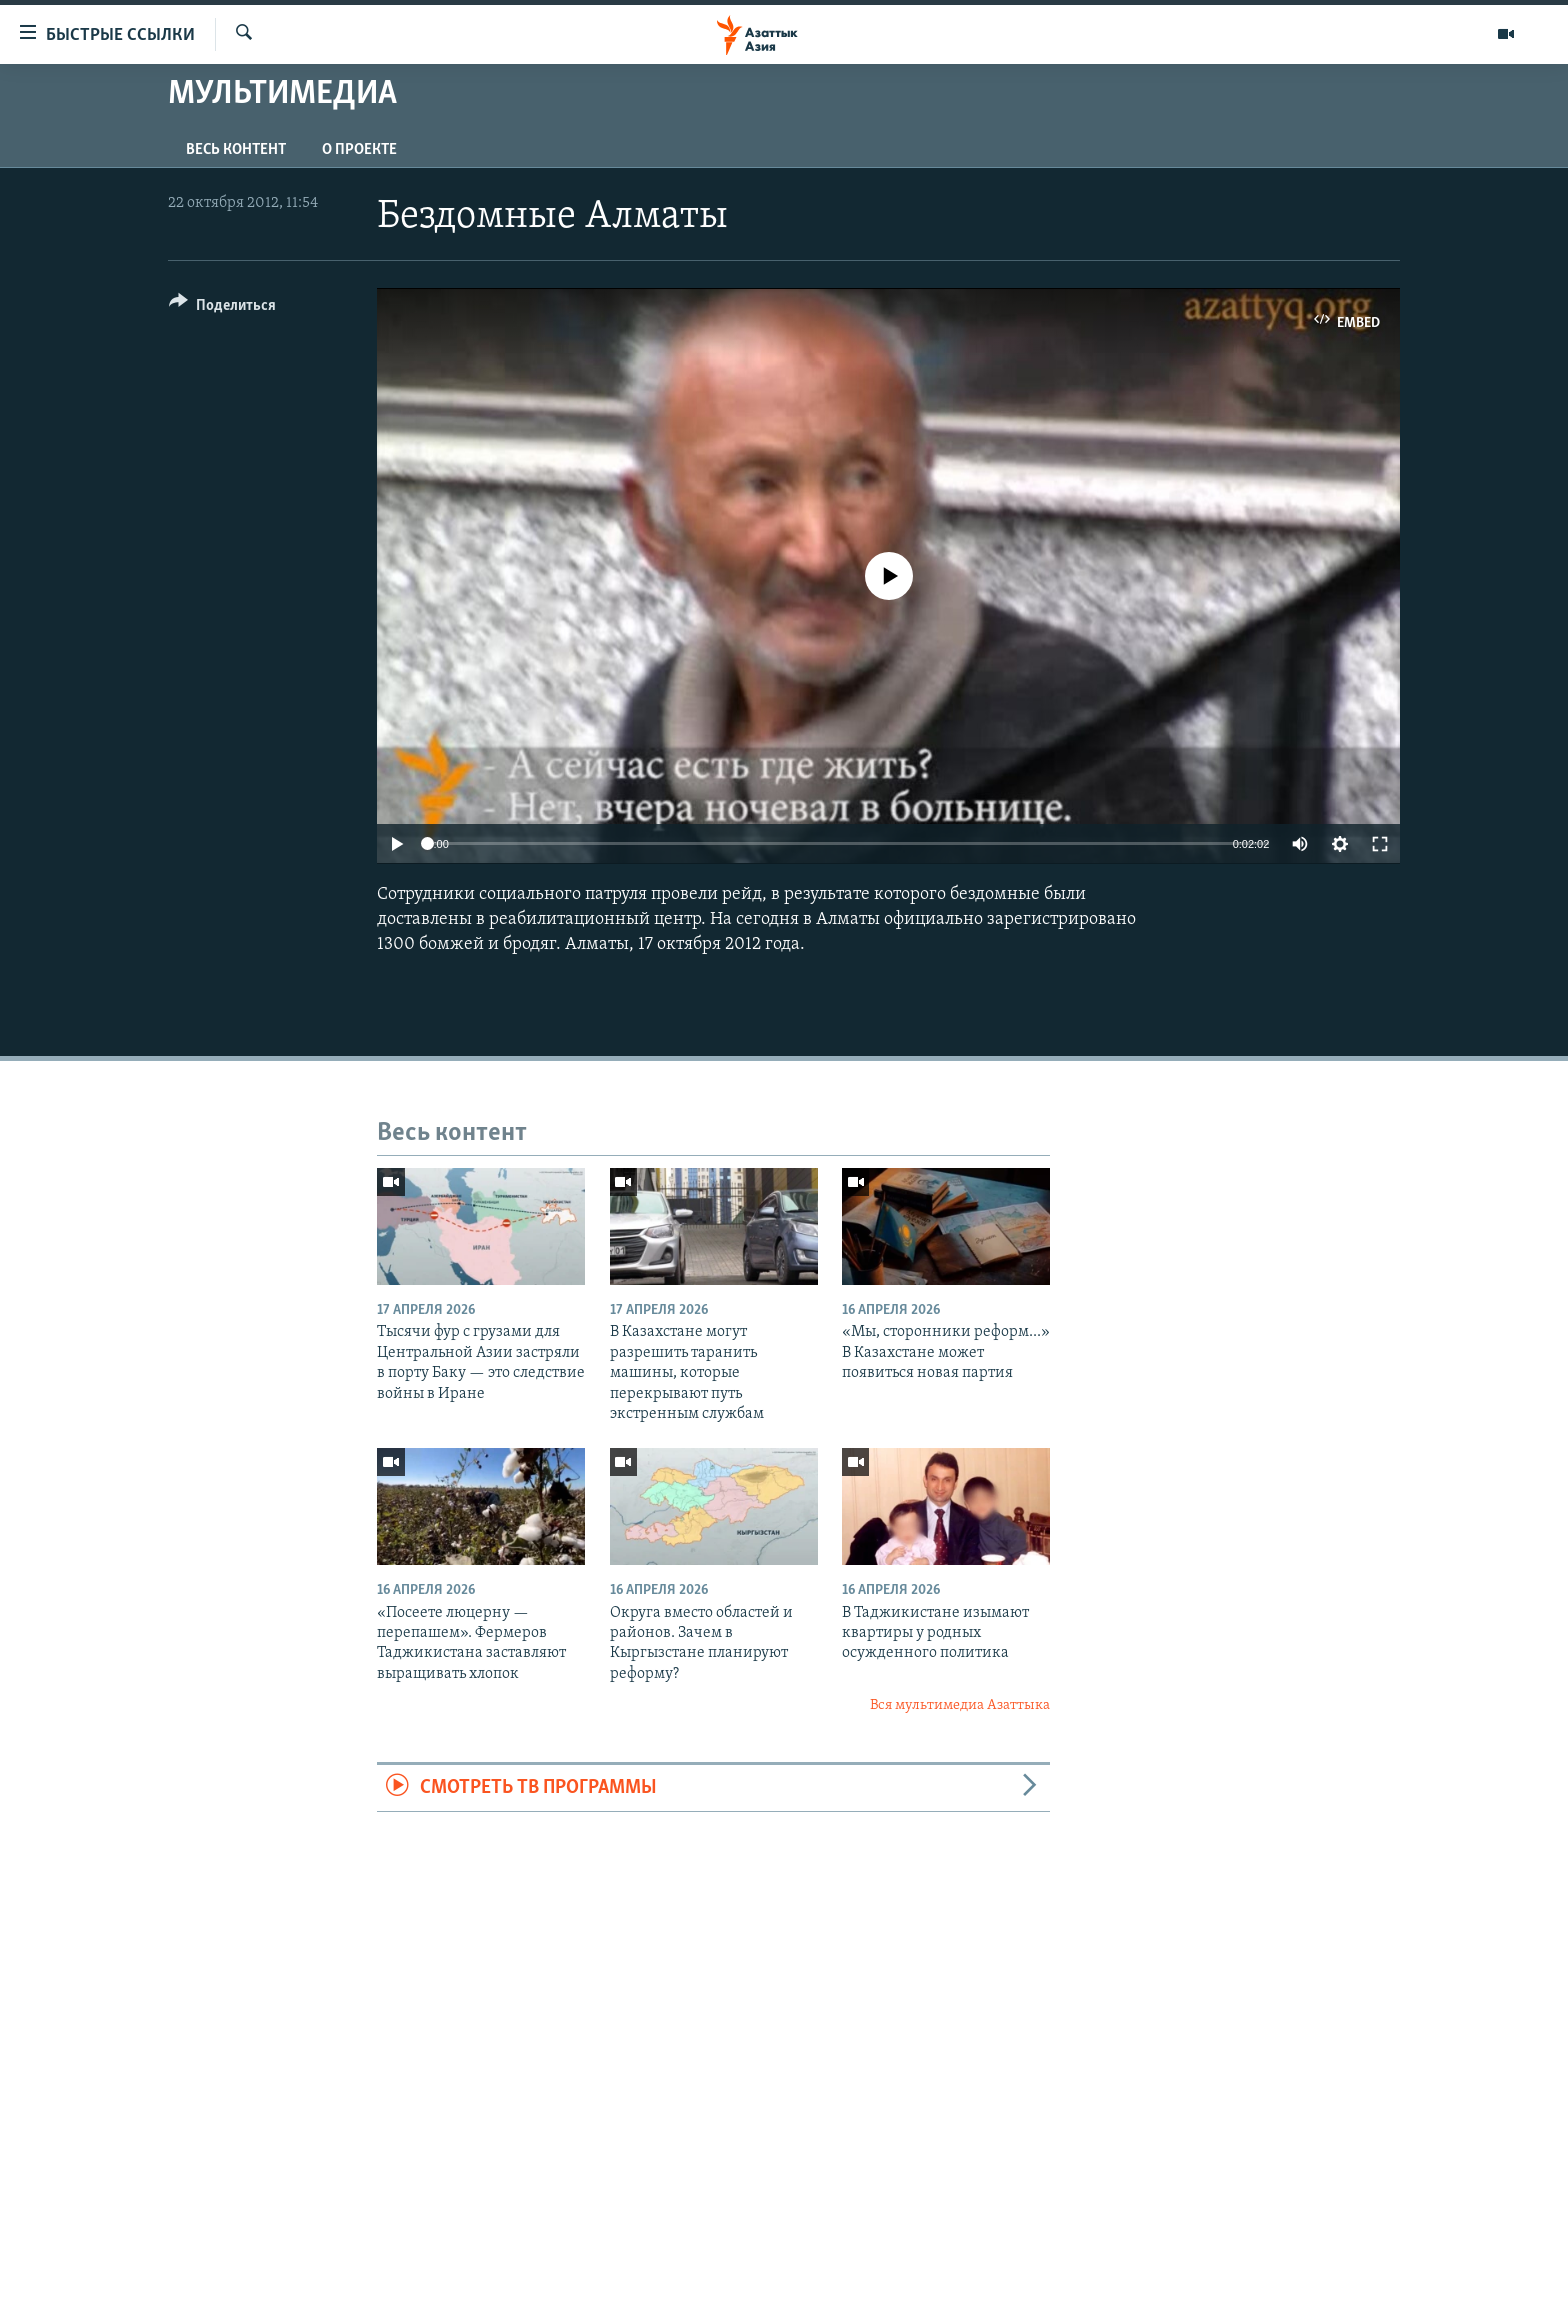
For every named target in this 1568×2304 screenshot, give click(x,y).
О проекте (359, 150)
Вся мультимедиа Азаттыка (960, 1705)
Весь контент (236, 150)
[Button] (222, 308)
